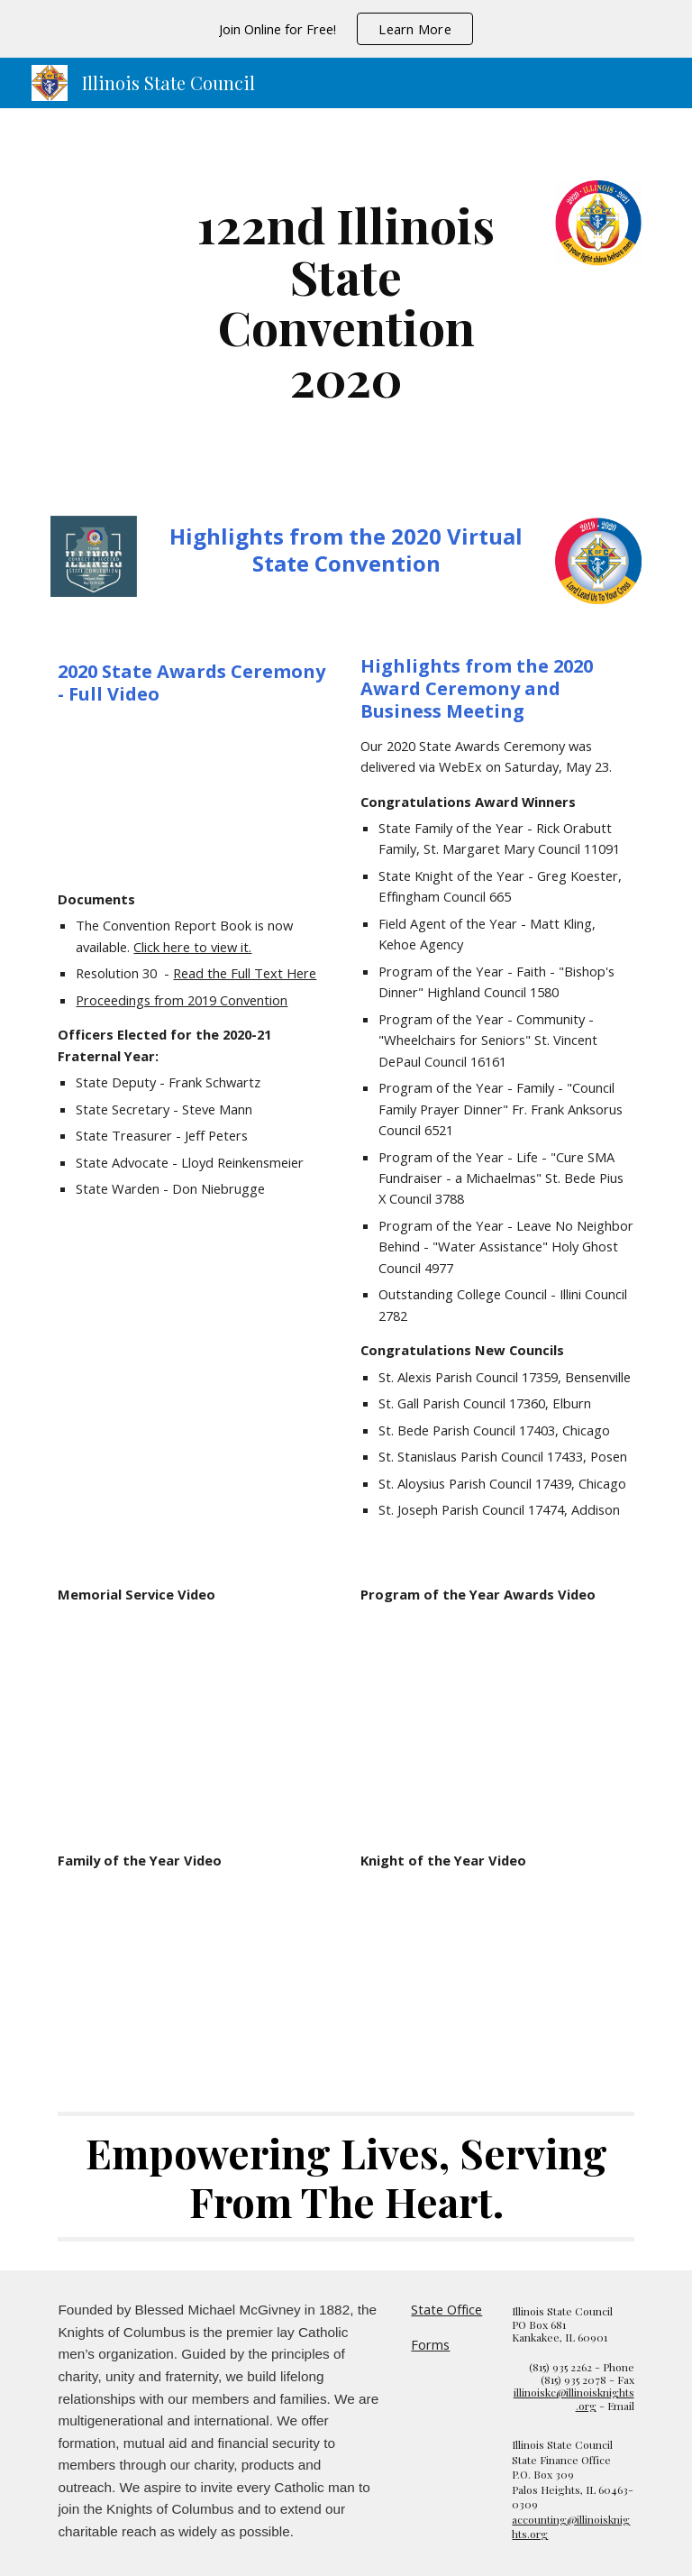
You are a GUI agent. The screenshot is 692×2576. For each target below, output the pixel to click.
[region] (346, 29)
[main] (345, 301)
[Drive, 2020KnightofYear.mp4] (497, 1972)
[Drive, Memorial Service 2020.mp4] (194, 1706)
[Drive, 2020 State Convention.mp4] (194, 797)
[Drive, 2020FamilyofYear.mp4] (194, 1972)
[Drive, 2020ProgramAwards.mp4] (497, 1706)
